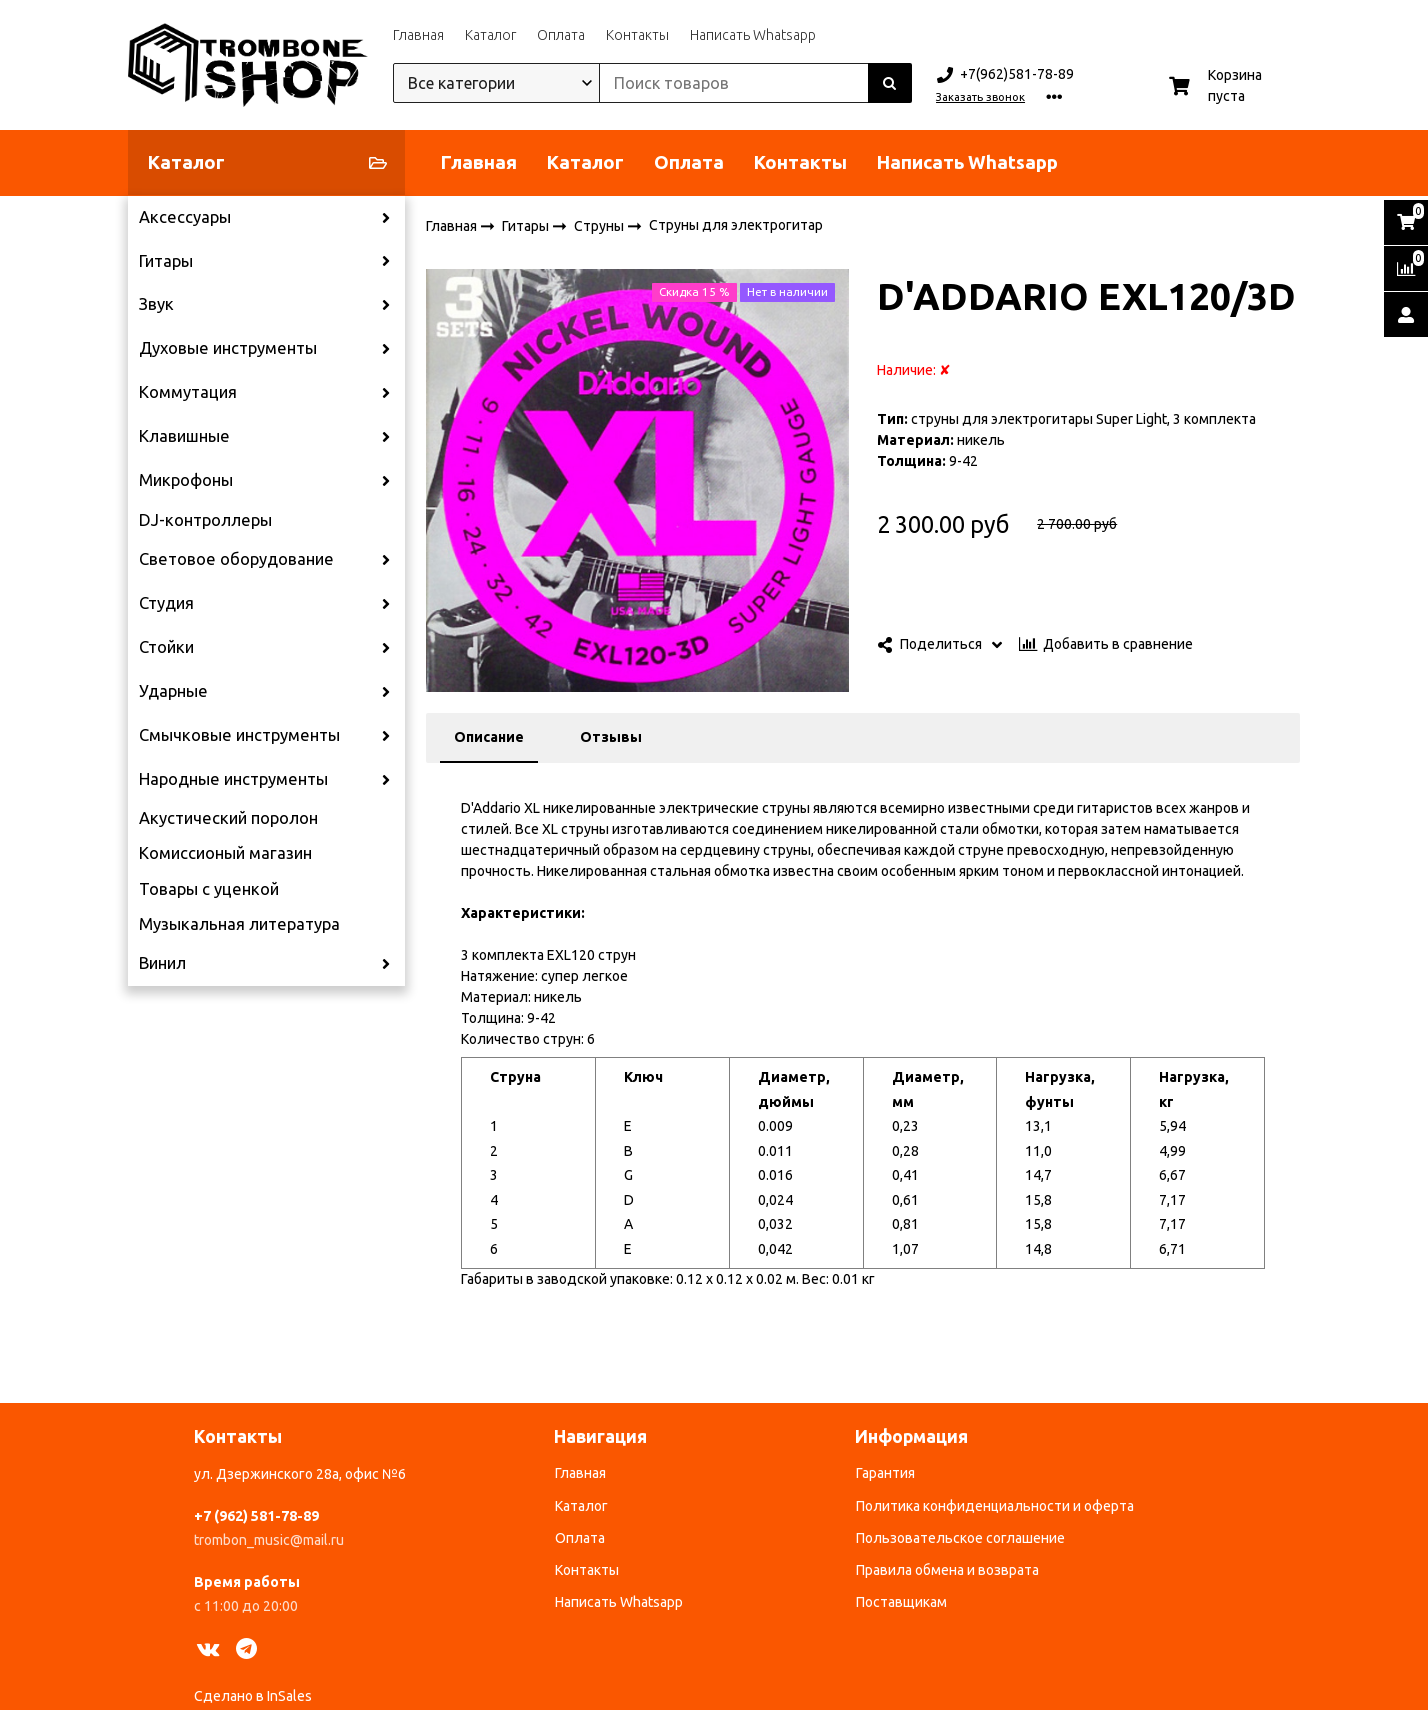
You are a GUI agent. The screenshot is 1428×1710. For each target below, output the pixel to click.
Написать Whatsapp (753, 35)
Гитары (166, 261)
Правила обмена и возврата (947, 1570)
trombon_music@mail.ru (269, 1540)
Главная (418, 35)
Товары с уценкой (209, 889)
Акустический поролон (228, 818)
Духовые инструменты (228, 348)
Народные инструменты (233, 779)
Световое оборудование (236, 559)
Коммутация (188, 392)
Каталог (490, 35)
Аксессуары (185, 217)
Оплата (561, 35)
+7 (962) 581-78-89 (256, 1516)
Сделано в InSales (253, 1696)
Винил (162, 963)
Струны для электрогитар (736, 225)
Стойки (166, 647)
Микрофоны (186, 480)
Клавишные (184, 436)
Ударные (173, 691)
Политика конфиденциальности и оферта (995, 1506)
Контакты (637, 35)
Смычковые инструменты (239, 735)
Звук (156, 304)
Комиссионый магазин (225, 853)
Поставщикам (901, 1602)
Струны (600, 225)
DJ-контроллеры (205, 520)
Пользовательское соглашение (960, 1538)
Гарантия (885, 1473)
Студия (166, 603)
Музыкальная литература (239, 924)
